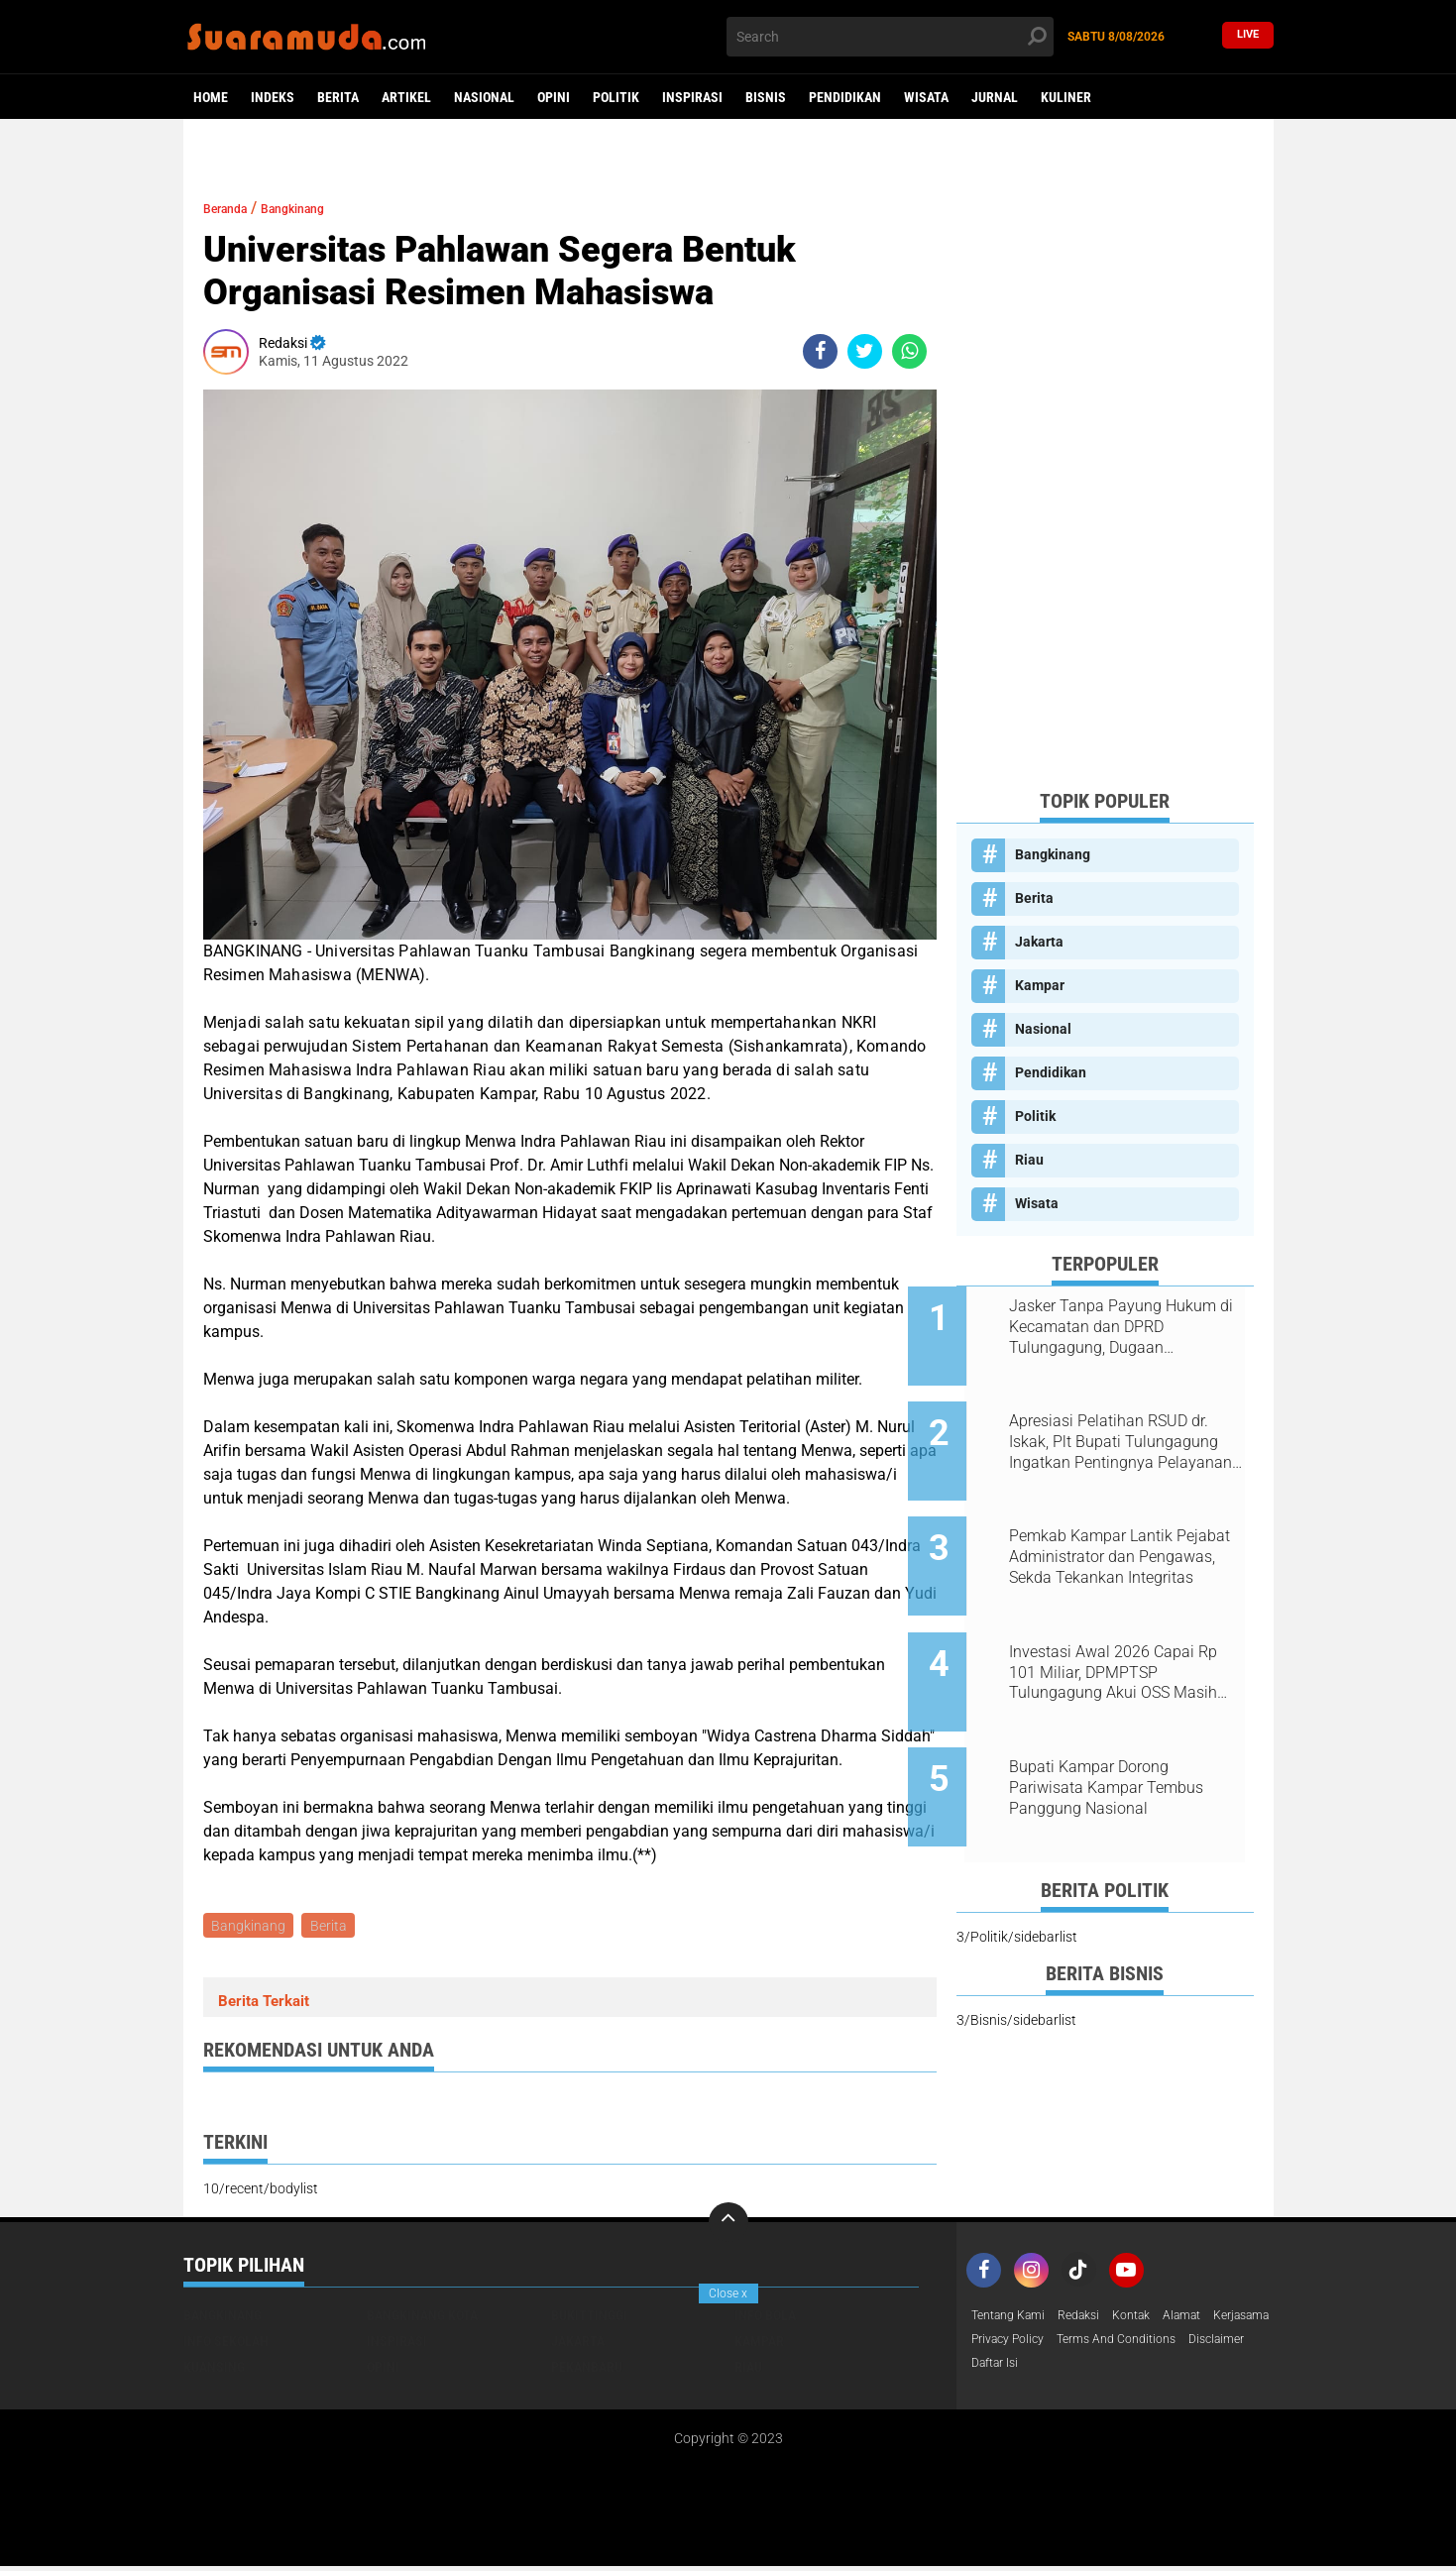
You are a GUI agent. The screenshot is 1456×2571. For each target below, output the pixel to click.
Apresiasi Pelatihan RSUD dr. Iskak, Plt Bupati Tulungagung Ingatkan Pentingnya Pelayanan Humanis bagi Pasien (1130, 1427)
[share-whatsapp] (909, 351)
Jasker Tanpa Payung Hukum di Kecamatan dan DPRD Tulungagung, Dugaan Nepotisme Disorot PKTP (1129, 1327)
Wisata (926, 97)
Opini (553, 97)
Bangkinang (320, 207)
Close (728, 2293)
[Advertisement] (1105, 475)
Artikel (406, 97)
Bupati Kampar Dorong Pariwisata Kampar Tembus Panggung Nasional (1123, 1727)
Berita (338, 97)
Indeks (272, 97)
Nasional (484, 97)
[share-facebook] (820, 351)
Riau (1029, 1160)
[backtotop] (728, 2225)
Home (210, 97)
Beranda (233, 207)
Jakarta (1039, 942)
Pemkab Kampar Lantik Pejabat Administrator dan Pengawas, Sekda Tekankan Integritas (1123, 1527)
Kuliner (1066, 97)
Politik (616, 97)
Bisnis (765, 97)
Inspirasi (692, 97)
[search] (890, 36)
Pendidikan (845, 97)
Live (1248, 36)
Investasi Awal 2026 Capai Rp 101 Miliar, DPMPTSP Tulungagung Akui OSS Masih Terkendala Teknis (1130, 1627)
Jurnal (994, 97)
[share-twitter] (864, 351)
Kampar (1039, 985)
